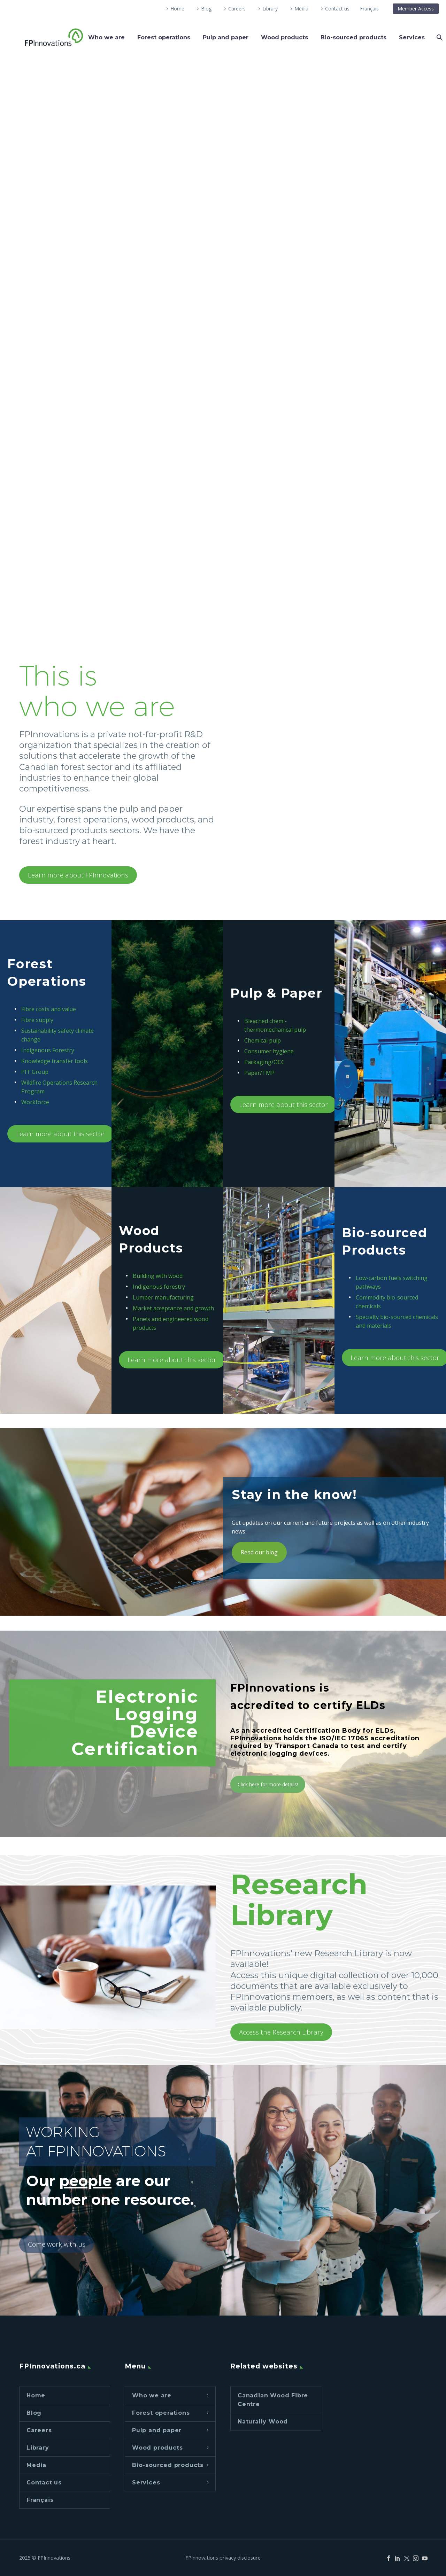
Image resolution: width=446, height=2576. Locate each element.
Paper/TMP (259, 1073)
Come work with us (56, 2244)
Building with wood (158, 1276)
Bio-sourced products (353, 37)
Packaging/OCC (264, 1062)
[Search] (439, 37)
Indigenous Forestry (47, 1050)
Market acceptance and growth (173, 1308)
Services (412, 37)
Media (301, 8)
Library (270, 8)
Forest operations (163, 37)
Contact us (337, 8)
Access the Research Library (281, 2032)
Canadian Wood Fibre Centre (273, 2399)
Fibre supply (37, 1020)
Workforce (35, 1102)
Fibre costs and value (48, 1009)
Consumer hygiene (269, 1051)
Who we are (106, 37)
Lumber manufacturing (163, 1297)
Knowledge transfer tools (54, 1061)
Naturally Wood (263, 2421)
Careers (237, 8)
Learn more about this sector (60, 1133)
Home (177, 8)
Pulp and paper (225, 37)
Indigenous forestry (159, 1286)
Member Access (416, 8)
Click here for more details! (268, 1784)
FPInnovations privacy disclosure (223, 2557)
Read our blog (259, 1552)
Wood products (284, 37)
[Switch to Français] (369, 8)
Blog (206, 8)
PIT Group (34, 1072)
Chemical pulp (262, 1040)
